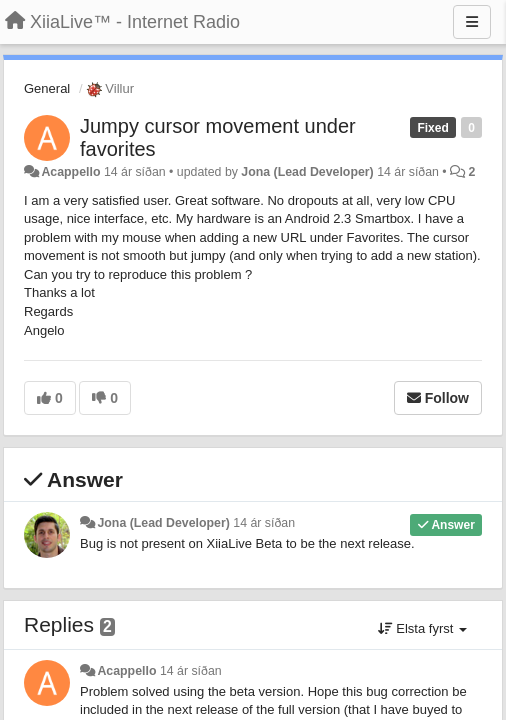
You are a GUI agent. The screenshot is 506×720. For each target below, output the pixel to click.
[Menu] (472, 22)
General (47, 88)
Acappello (70, 172)
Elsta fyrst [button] (422, 628)
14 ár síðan (264, 523)
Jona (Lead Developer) (307, 172)
